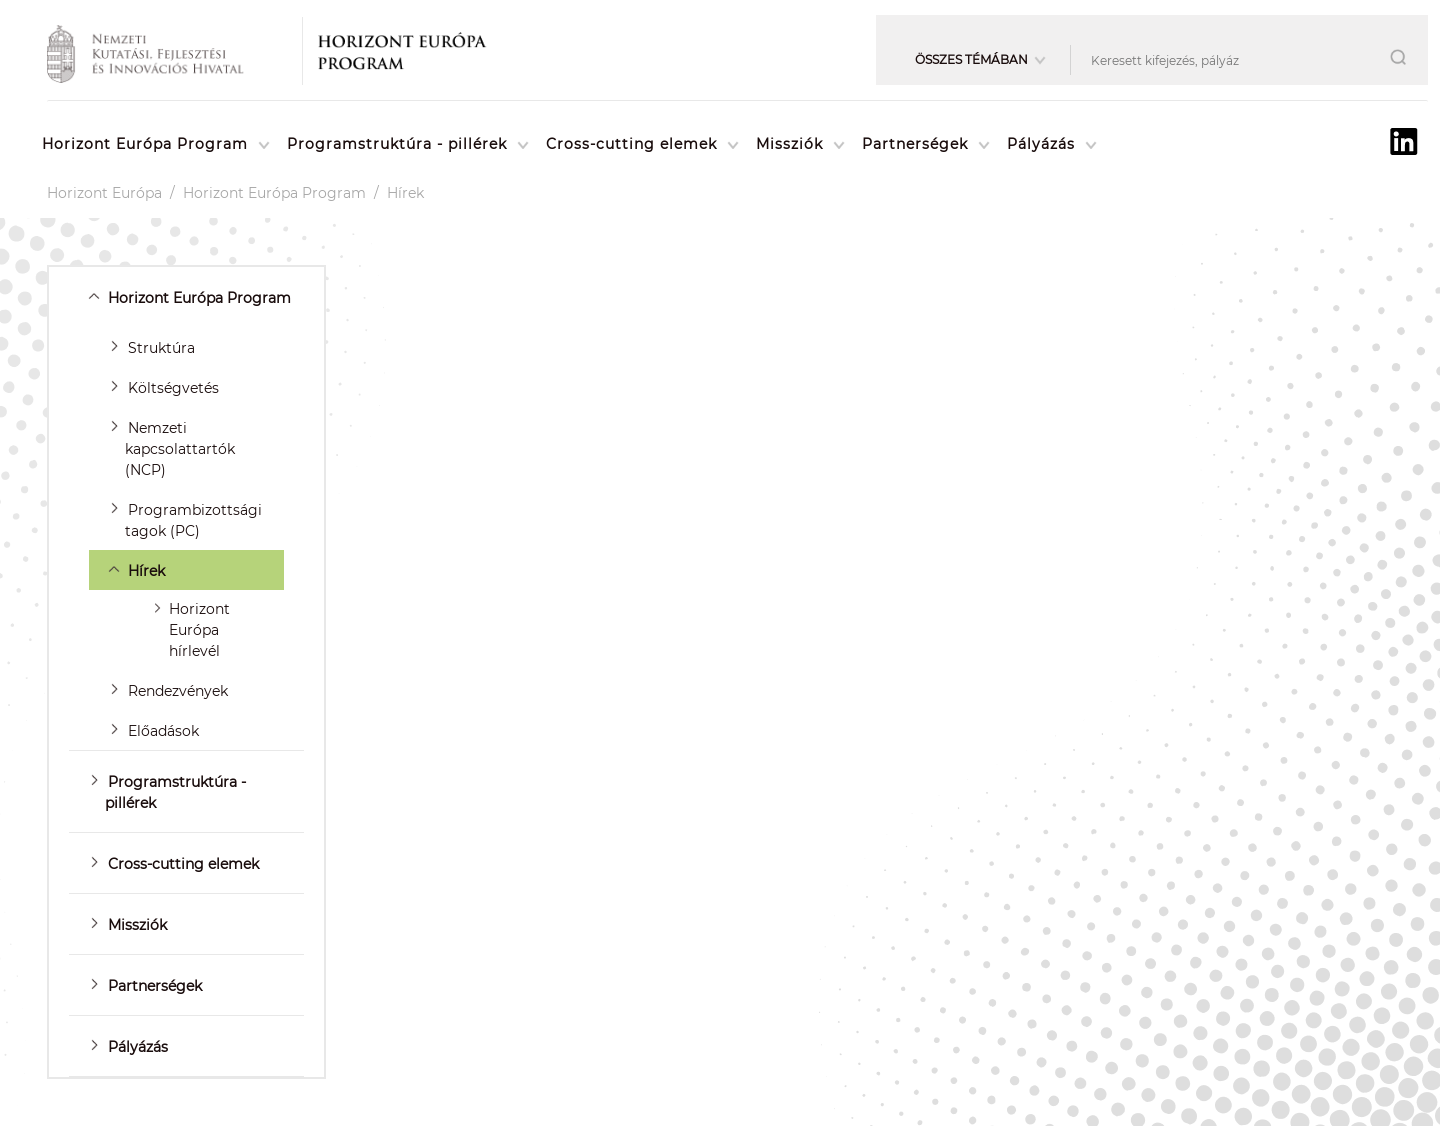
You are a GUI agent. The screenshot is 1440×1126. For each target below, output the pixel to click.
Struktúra (161, 348)
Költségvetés (173, 388)
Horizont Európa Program (145, 144)
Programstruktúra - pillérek (397, 144)
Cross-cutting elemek (631, 144)
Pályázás (1041, 144)
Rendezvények (178, 691)
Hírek (405, 193)
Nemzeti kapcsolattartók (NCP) (180, 449)
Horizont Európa (104, 193)
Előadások (163, 731)
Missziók (789, 144)
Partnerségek (915, 144)
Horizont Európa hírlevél (199, 630)
